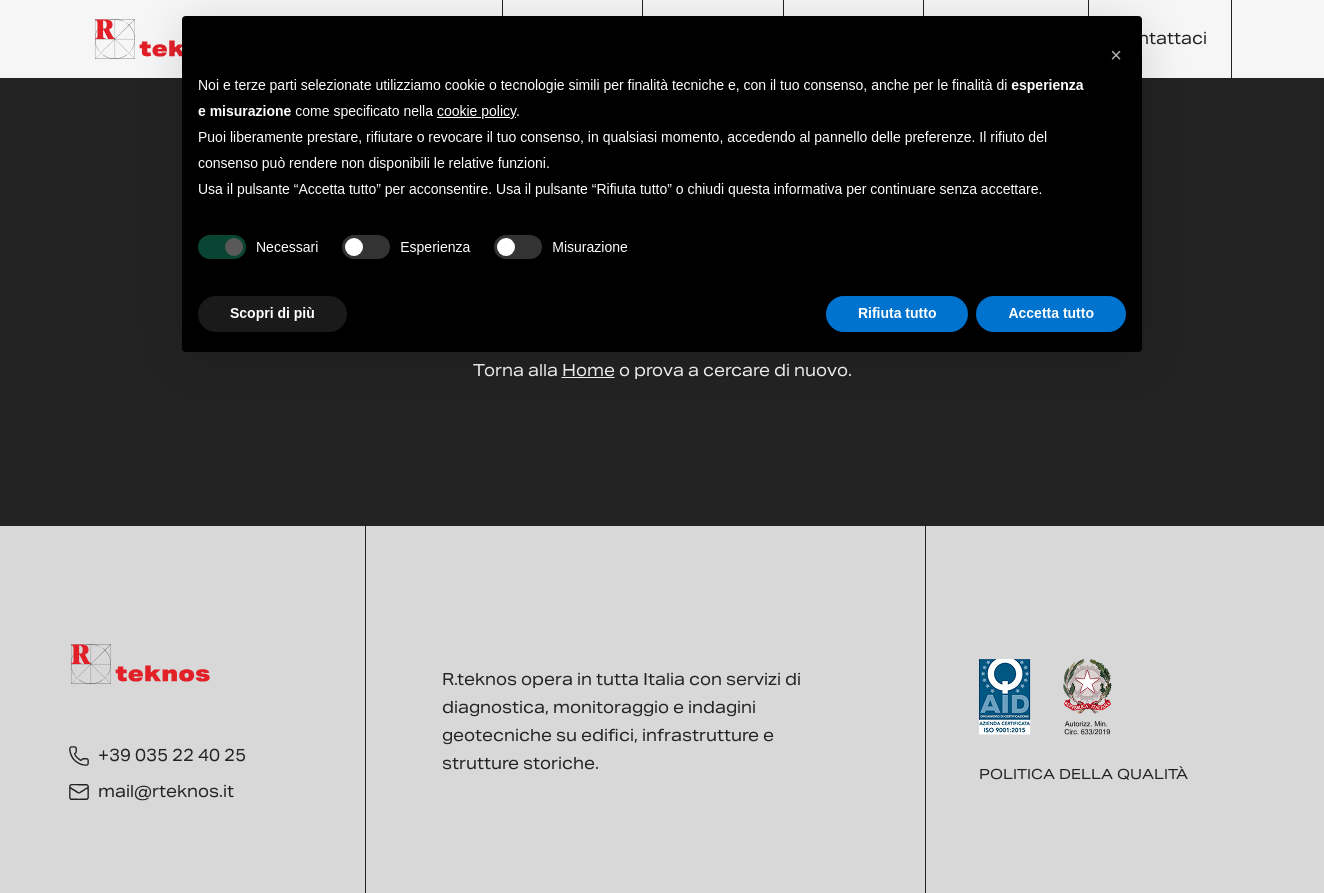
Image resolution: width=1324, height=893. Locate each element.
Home (588, 370)
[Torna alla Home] (165, 39)
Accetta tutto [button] (1051, 313)
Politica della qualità (1083, 774)
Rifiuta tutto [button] (897, 313)
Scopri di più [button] (272, 313)
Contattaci (1160, 38)
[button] (1116, 48)
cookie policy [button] (476, 111)
